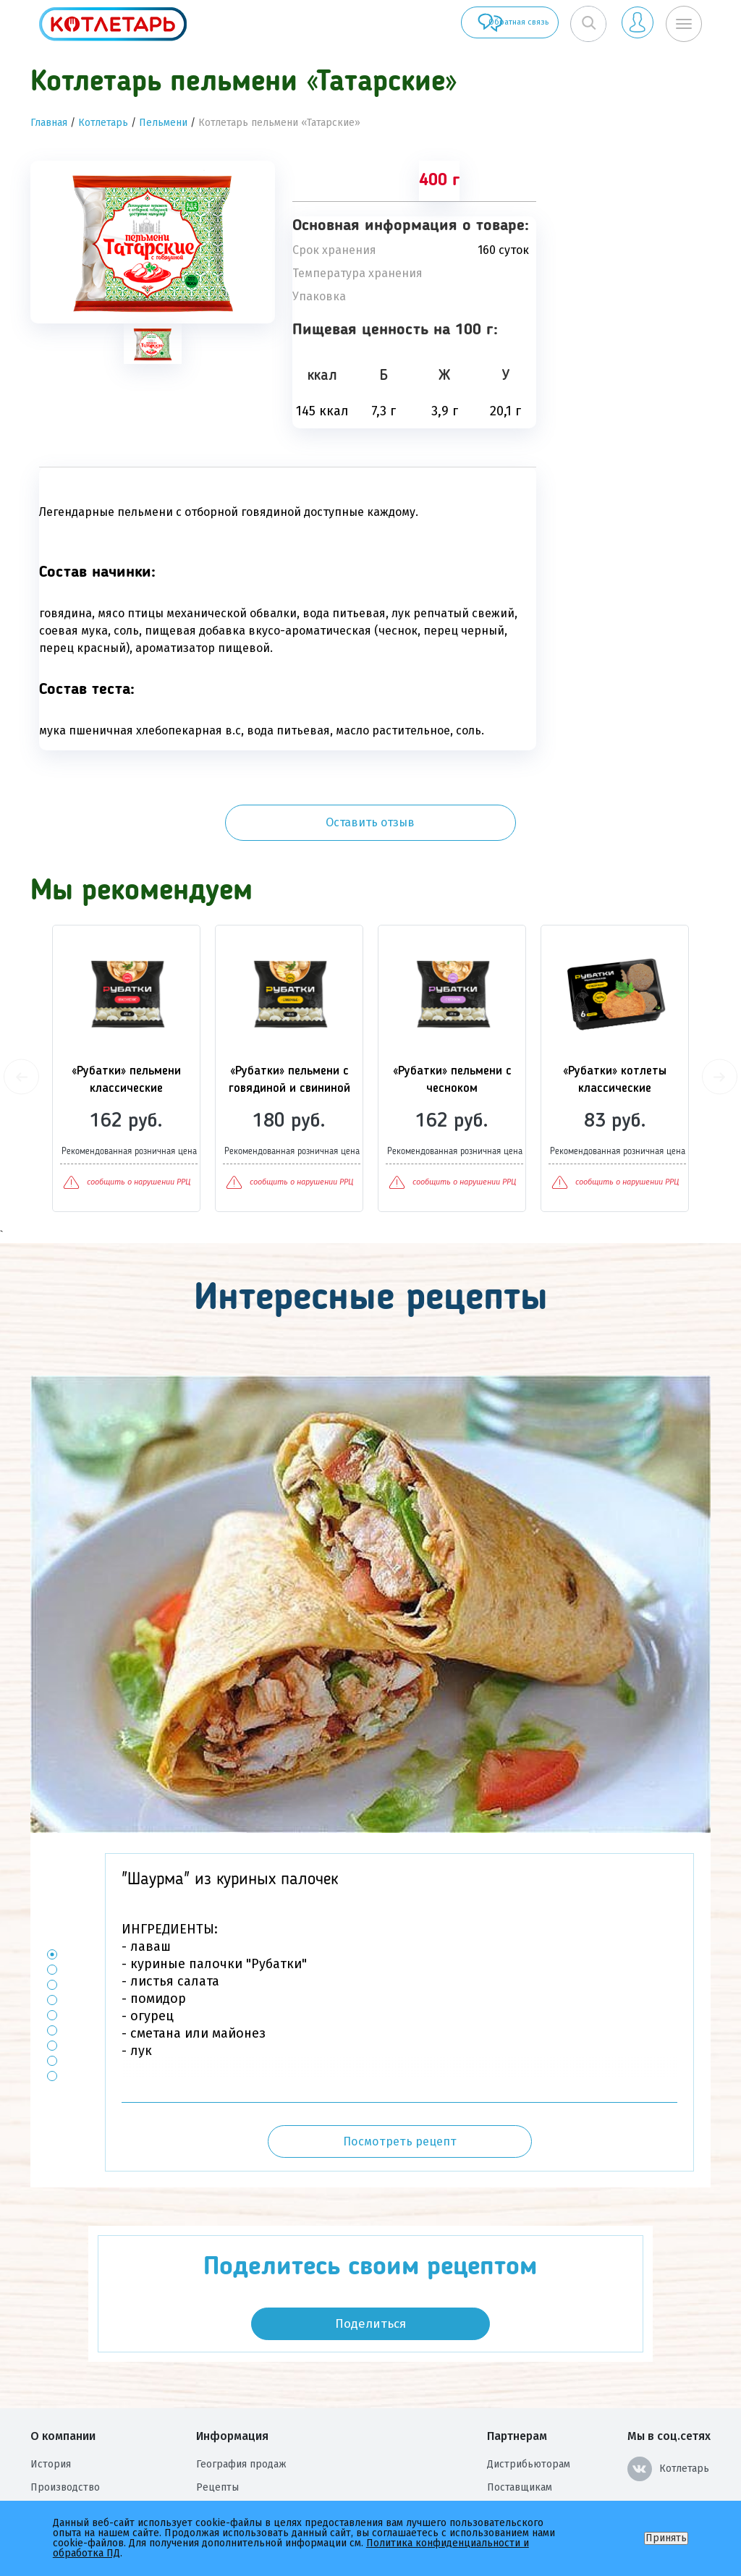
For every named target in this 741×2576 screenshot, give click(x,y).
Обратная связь (472, 23)
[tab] (153, 343)
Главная (48, 122)
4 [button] (52, 1932)
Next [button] (719, 1009)
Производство (65, 2419)
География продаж (241, 2396)
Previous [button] (21, 1009)
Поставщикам (519, 2419)
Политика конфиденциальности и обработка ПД (312, 2466)
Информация (232, 2368)
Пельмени (163, 122)
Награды (50, 2466)
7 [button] (52, 1978)
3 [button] (52, 1917)
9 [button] (52, 2008)
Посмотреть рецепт (399, 2073)
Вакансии (52, 2442)
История (50, 2396)
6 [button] (52, 1963)
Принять (666, 2538)
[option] (152, 242)
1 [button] (52, 1887)
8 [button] (52, 1993)
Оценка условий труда (84, 2489)
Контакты (219, 2442)
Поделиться (370, 2255)
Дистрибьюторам (528, 2396)
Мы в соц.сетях (669, 2368)
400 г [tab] (439, 181)
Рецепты (217, 2419)
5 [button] (52, 1947)
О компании (63, 2368)
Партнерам (517, 2368)
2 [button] (52, 1902)
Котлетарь (103, 122)
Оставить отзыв (632, 194)
